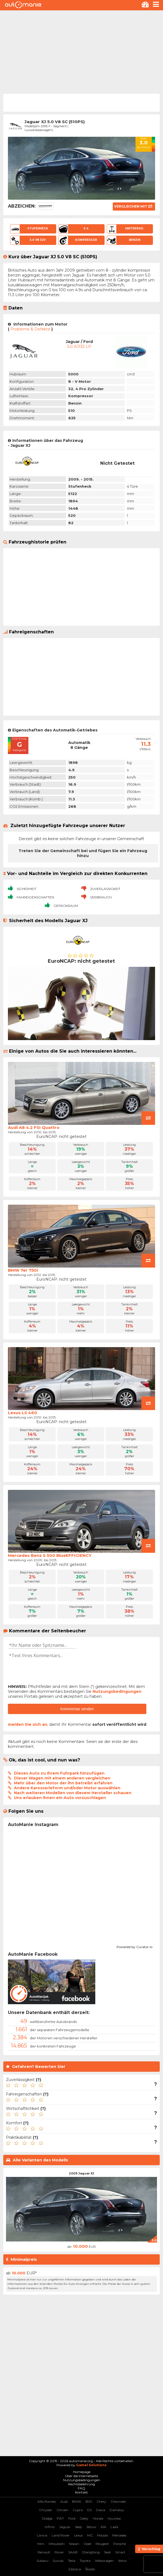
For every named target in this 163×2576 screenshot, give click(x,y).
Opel (87, 2544)
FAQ (81, 2488)
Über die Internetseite (81, 2476)
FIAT (60, 2518)
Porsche (119, 2544)
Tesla (71, 2561)
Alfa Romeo (46, 2501)
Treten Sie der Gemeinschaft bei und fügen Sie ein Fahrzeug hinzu (83, 853)
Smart (120, 2552)
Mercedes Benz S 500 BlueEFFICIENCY (49, 1555)
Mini (40, 2544)
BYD (88, 2501)
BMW (76, 2501)
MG (90, 2535)
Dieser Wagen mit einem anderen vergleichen (62, 1778)
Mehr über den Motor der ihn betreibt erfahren (63, 1783)
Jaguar (64, 2527)
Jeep (78, 2527)
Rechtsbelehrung (81, 2484)
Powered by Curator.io (134, 1946)
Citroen (62, 2510)
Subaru (42, 2561)
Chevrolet (118, 2501)
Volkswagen (104, 2561)
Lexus (78, 2535)
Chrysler (45, 2510)
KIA (103, 2527)
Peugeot (102, 2544)
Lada (114, 2527)
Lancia (42, 2535)
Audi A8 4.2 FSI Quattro (34, 1127)
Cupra (78, 2510)
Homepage (81, 2472)
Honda (98, 2518)
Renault (44, 2552)
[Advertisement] (81, 51)
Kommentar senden (77, 1709)
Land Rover (61, 2535)
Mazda (102, 2535)
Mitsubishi (57, 2544)
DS (89, 2510)
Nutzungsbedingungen (117, 1691)
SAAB (73, 2552)
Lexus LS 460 (22, 1412)
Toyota (85, 2561)
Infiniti (50, 2527)
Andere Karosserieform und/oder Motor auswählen (67, 1787)
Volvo (122, 2561)
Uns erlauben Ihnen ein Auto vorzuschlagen (60, 1797)
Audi (64, 2501)
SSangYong (91, 2552)
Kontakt (81, 2492)
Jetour (91, 2527)
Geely (84, 2518)
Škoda (90, 2569)
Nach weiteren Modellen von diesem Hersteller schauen (72, 1792)
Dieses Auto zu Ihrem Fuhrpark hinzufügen (59, 1773)
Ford (71, 2518)
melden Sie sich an (27, 1724)
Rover (59, 2552)
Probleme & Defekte (30, 329)
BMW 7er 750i (23, 1270)
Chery (101, 2501)
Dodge (47, 2518)
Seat (107, 2552)
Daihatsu (116, 2510)
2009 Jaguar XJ (81, 2173)
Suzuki (58, 2561)
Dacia (100, 2510)
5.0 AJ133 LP (79, 346)
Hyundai (114, 2518)
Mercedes (119, 2535)
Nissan (74, 2544)
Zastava (74, 2569)
